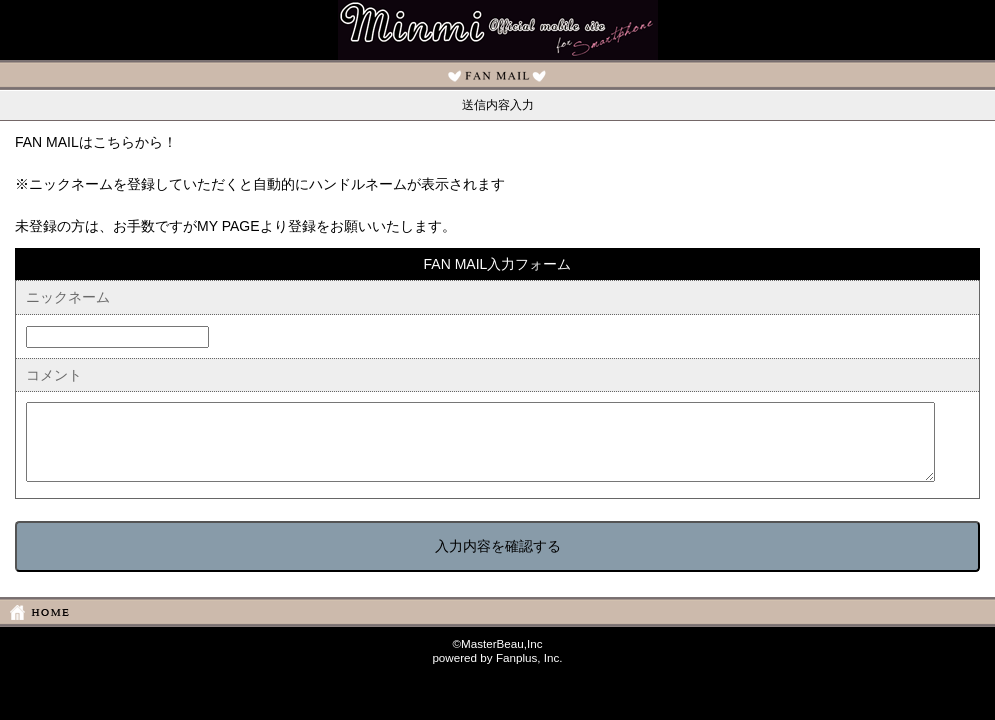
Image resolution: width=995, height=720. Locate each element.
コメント (54, 375)
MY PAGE (228, 226)
